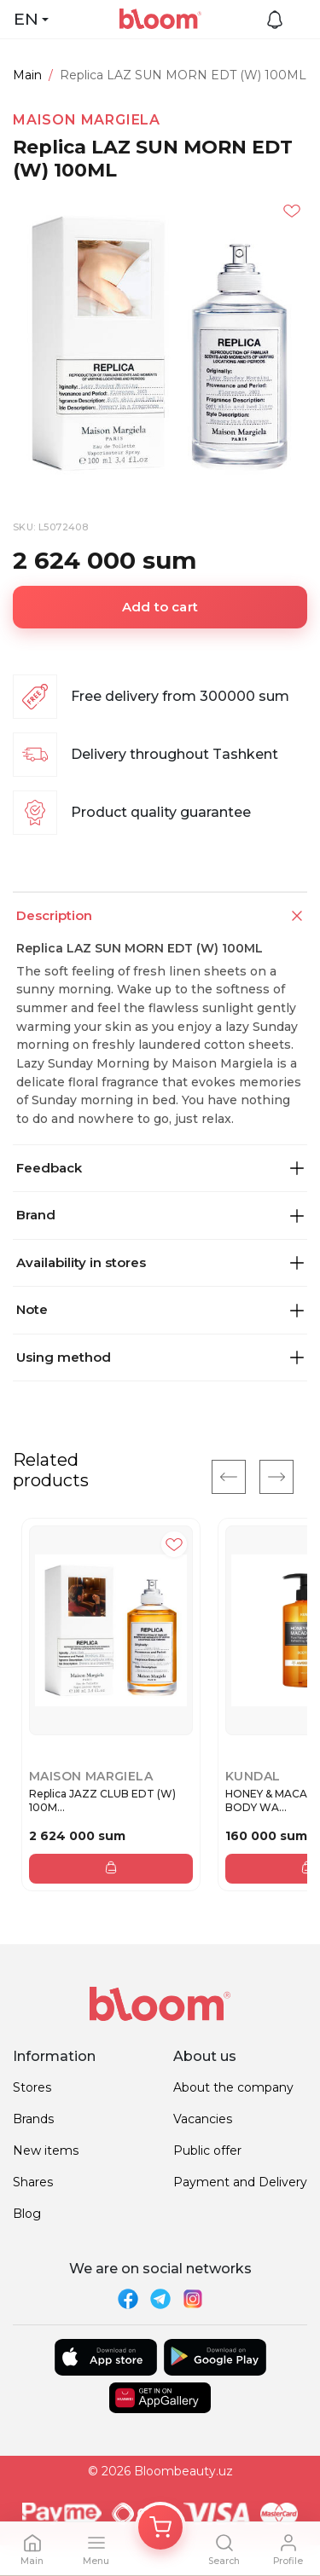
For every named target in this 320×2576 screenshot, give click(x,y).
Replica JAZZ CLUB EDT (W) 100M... (102, 1800)
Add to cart (160, 607)
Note (160, 1309)
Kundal (252, 1776)
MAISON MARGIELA (86, 120)
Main (27, 75)
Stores (32, 2087)
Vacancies (202, 2119)
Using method (160, 1357)
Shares (33, 2182)
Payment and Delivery (240, 2182)
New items (46, 2150)
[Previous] (229, 1477)
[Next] (276, 1477)
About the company (233, 2087)
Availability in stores (160, 1262)
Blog (27, 2213)
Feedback (160, 1168)
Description (161, 916)
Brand (160, 1215)
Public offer (207, 2150)
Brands (33, 2119)
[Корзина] (160, 2527)
